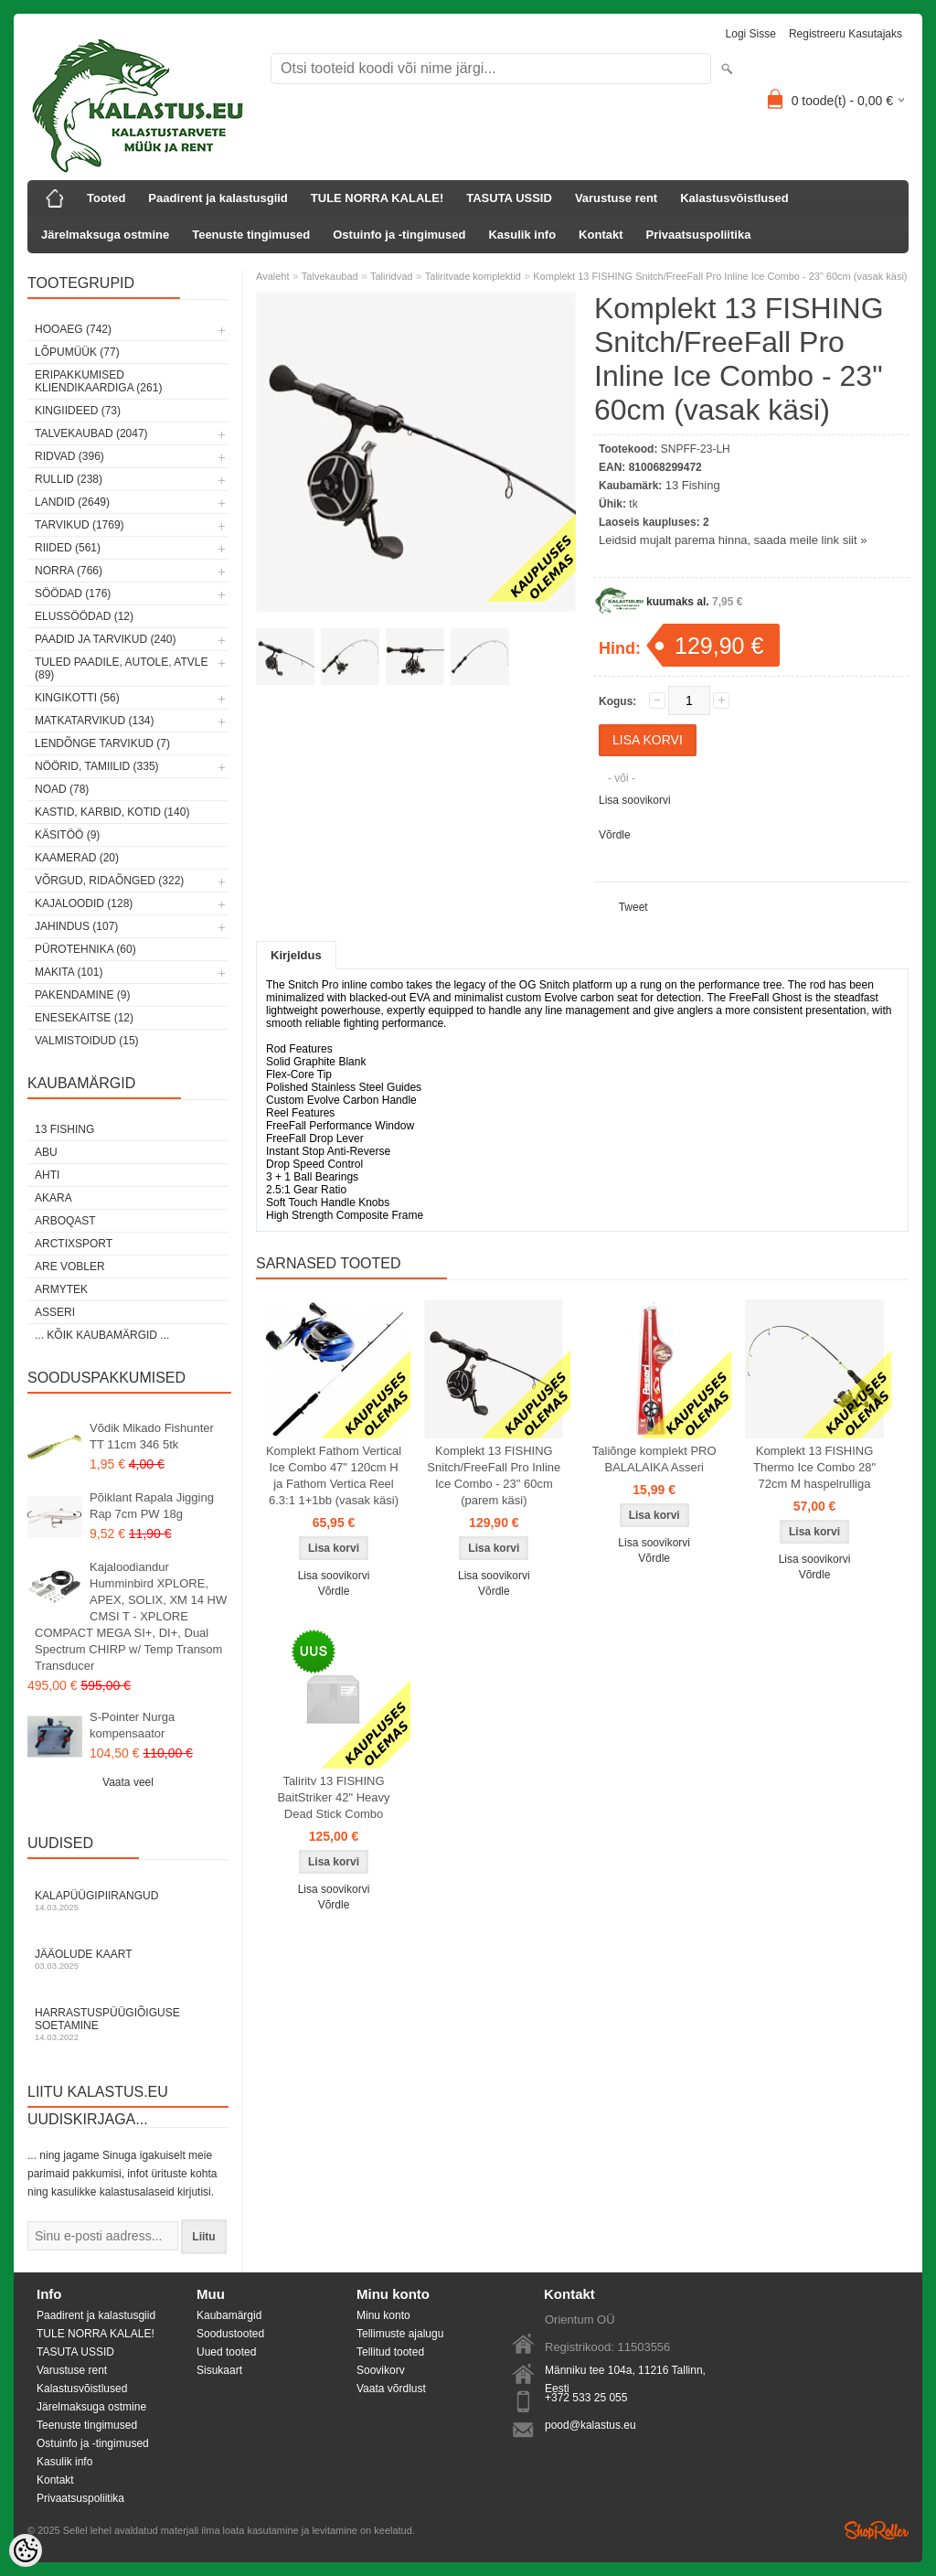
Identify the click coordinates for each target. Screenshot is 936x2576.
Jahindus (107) (76, 926)
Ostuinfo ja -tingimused (399, 234)
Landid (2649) (72, 502)
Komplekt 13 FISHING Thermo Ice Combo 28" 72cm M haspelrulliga (814, 1467)
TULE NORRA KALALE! (377, 198)
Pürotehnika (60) (85, 949)
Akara (53, 1198)
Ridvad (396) (69, 456)
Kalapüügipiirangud (128, 1900)
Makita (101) (68, 972)
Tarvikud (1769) (79, 524)
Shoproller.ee (877, 2530)
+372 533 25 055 (586, 2397)
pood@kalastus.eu (590, 2425)
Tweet (633, 907)
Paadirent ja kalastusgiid (217, 198)
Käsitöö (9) (67, 834)
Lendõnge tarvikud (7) (102, 743)
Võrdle (615, 834)
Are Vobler (70, 1266)
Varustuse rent (616, 198)
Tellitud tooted (390, 2352)
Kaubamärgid (229, 2315)
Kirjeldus (296, 955)
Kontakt (600, 234)
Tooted (106, 198)
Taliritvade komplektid (473, 276)
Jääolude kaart (128, 1959)
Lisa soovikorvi (635, 800)
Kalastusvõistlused (734, 198)
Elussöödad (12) (84, 616)
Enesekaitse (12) (84, 1017)
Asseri (55, 1312)
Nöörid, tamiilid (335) (97, 766)
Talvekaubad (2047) (91, 433)
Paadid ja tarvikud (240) (105, 639)
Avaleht (273, 276)
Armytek (61, 1289)
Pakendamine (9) (82, 995)
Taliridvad (391, 276)
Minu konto (383, 2315)
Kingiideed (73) (78, 410)
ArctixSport (73, 1243)
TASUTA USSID (509, 198)
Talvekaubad (330, 276)
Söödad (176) (73, 593)
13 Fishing (64, 1129)
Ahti (47, 1175)
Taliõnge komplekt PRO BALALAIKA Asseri (654, 1459)
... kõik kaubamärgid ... (102, 1335)
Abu (46, 1152)
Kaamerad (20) (77, 857)
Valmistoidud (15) (87, 1040)
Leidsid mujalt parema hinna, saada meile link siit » (733, 540)
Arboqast (65, 1220)
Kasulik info (522, 234)
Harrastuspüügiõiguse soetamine (128, 2024)
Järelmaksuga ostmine (105, 234)
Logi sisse (751, 33)
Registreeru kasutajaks (845, 33)
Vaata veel (128, 1782)
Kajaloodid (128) (84, 903)
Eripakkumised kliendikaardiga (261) (98, 381)
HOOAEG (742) (73, 329)
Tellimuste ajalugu (399, 2333)
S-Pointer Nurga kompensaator (132, 1725)
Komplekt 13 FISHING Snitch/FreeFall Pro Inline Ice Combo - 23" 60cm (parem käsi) (493, 1475)
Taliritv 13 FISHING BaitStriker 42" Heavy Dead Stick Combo (333, 1797)
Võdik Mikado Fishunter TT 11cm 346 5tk (152, 1436)
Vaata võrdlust (391, 2388)
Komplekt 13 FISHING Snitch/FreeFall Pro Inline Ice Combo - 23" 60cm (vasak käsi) (720, 276)
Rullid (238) (68, 479)
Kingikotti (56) (77, 697)
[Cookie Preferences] (25, 2550)
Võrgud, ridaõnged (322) (109, 880)
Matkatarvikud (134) (94, 720)
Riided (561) (68, 547)
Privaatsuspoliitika (698, 234)
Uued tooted (226, 2352)
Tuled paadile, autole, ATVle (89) (121, 668)
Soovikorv (380, 2370)
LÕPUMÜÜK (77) (77, 352)
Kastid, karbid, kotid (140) (112, 812)
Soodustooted (230, 2333)
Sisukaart (219, 2370)
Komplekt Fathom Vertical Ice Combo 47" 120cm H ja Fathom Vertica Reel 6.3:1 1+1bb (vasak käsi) (333, 1475)
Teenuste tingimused (251, 234)
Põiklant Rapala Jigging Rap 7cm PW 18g (152, 1506)
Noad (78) (62, 789)
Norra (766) (68, 570)
